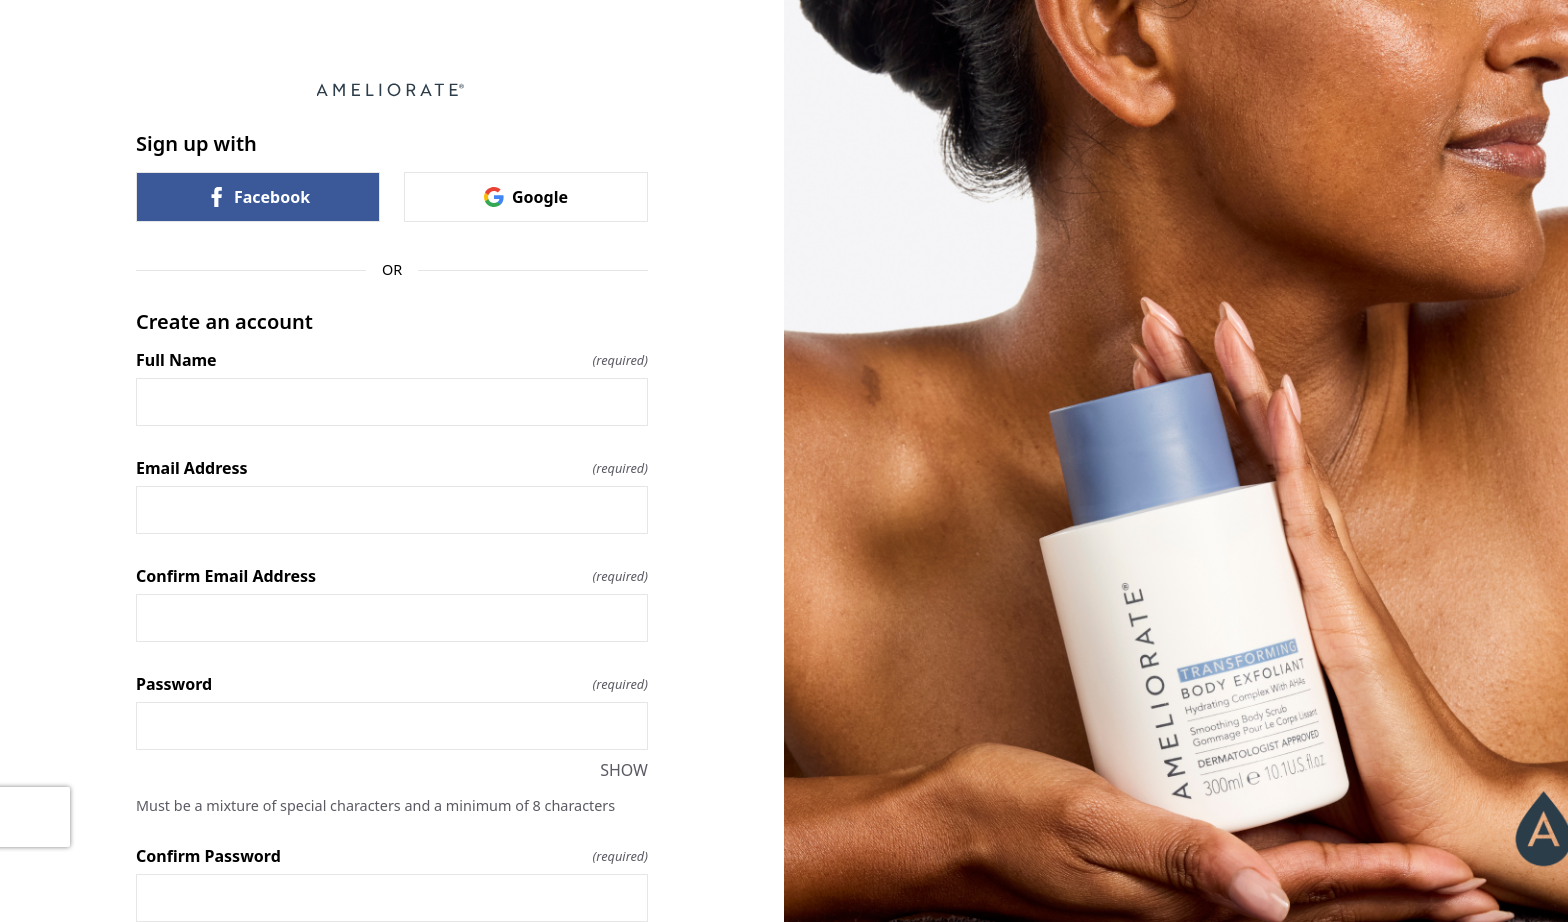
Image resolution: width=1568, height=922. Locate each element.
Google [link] (526, 197)
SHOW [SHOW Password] (624, 770)
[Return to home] (392, 90)
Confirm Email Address (392, 576)
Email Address (392, 468)
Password (392, 684)
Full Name (392, 360)
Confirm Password (392, 856)
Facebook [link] (258, 197)
